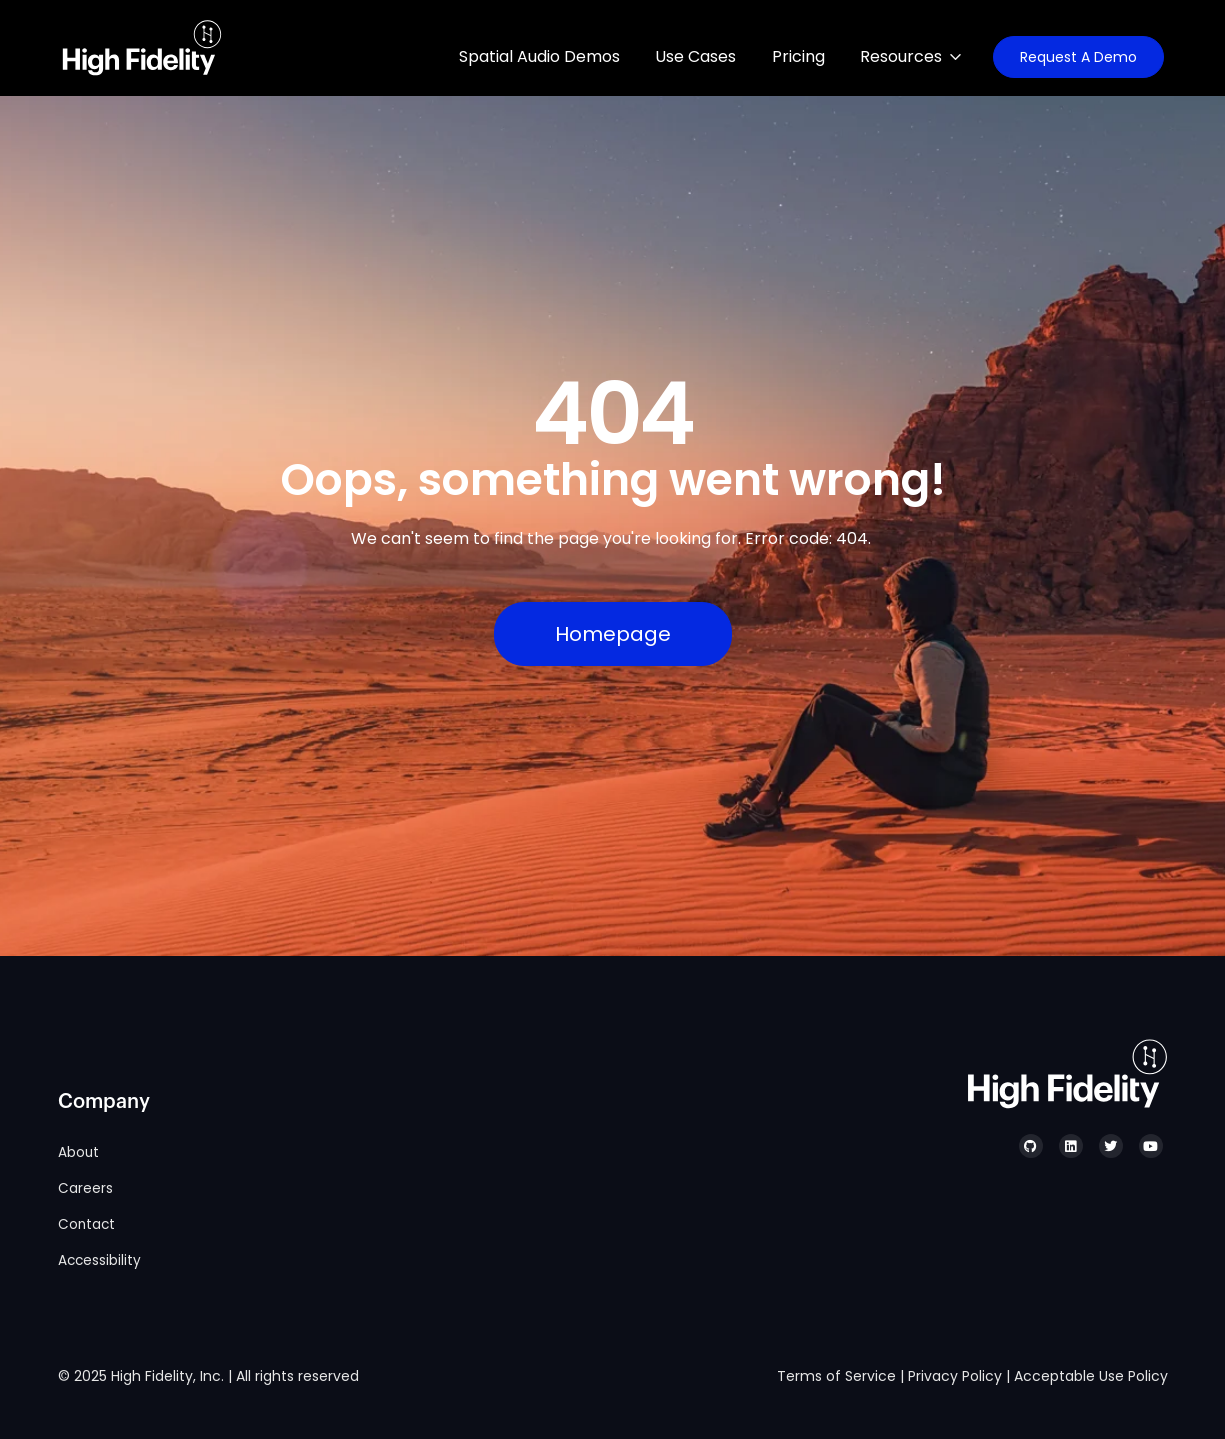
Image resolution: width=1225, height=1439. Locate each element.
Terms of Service (836, 1376)
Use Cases (695, 56)
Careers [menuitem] (85, 1188)
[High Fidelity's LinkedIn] (1071, 1146)
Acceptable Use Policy (1091, 1376)
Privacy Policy (955, 1376)
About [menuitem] (78, 1152)
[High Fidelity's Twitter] (1111, 1146)
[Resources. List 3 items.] (917, 57)
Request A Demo (1078, 57)
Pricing (798, 56)
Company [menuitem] (104, 1102)
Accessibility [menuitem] (99, 1260)
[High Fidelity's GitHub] (1031, 1146)
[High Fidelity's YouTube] (1151, 1146)
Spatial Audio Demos (539, 56)
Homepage (613, 634)
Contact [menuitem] (86, 1224)
